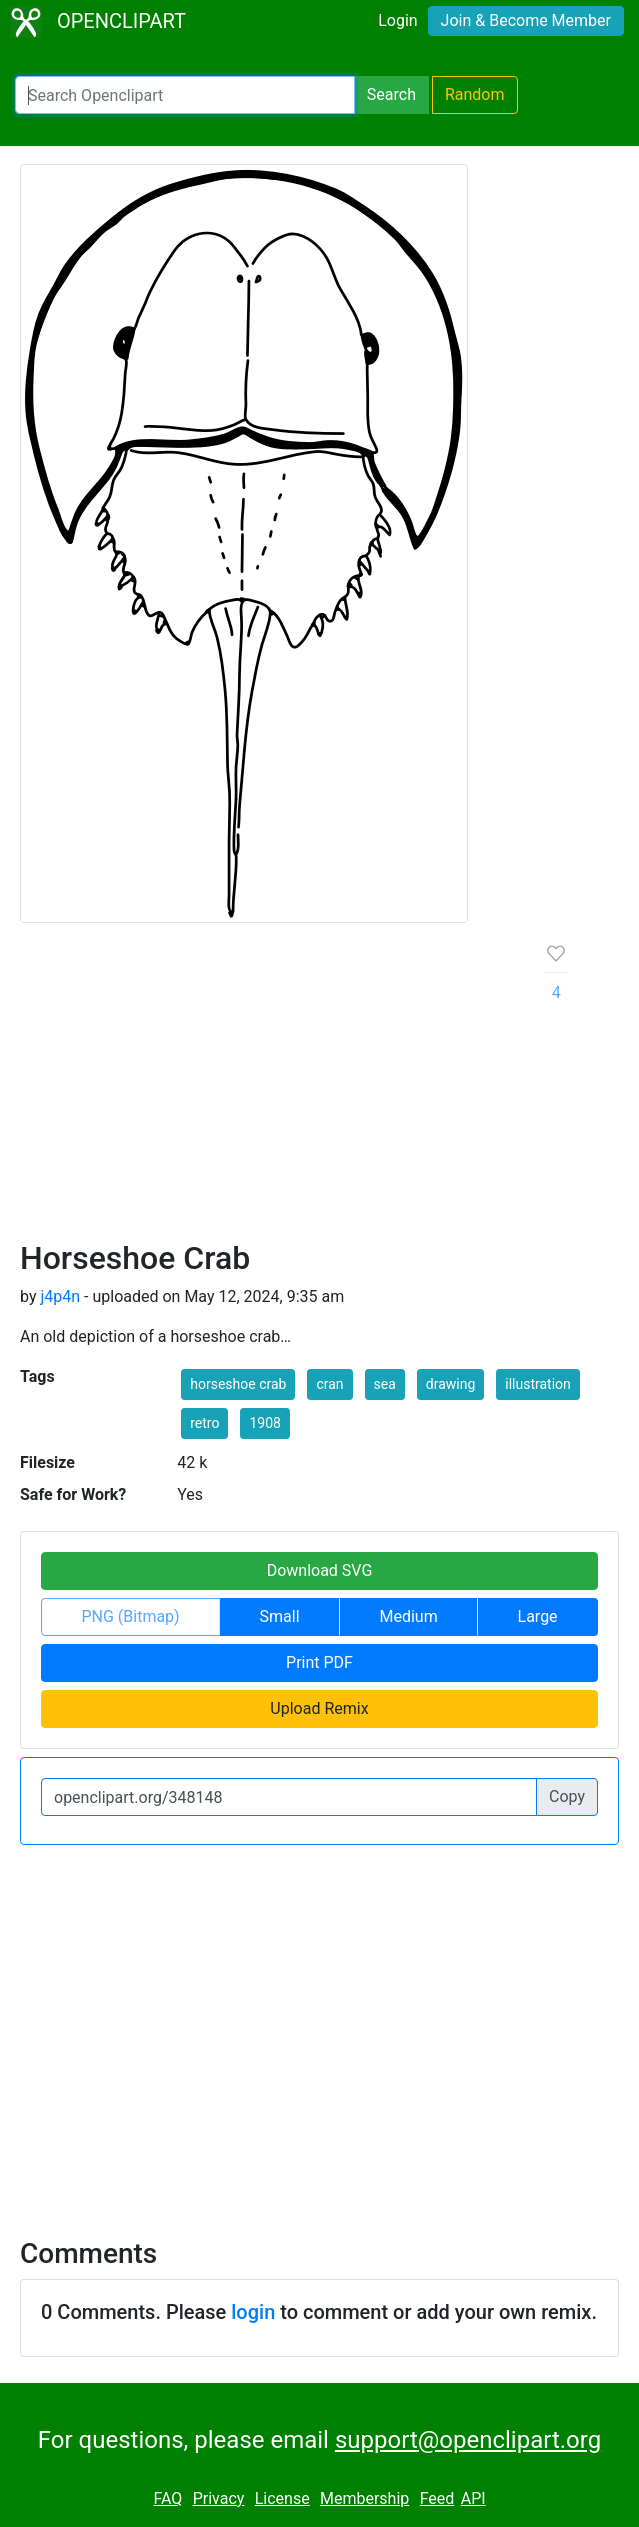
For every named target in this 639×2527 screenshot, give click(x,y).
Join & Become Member (526, 20)
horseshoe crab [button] (238, 1384)
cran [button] (329, 1384)
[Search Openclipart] (185, 95)
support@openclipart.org (468, 2440)
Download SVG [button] (320, 1570)
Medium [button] (408, 1616)
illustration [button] (538, 1384)
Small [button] (280, 1616)
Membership (364, 2498)
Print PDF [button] (319, 1662)
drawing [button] (451, 1384)
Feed (437, 2498)
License (282, 2498)
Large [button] (538, 1616)
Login (397, 20)
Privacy (219, 2498)
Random (475, 94)
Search (391, 94)
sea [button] (385, 1384)
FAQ (167, 2498)
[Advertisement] (267, 1089)
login (253, 2312)
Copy (567, 1796)
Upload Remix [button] (319, 1708)
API (473, 2498)
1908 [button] (264, 1423)
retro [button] (204, 1423)
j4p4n (60, 1296)
